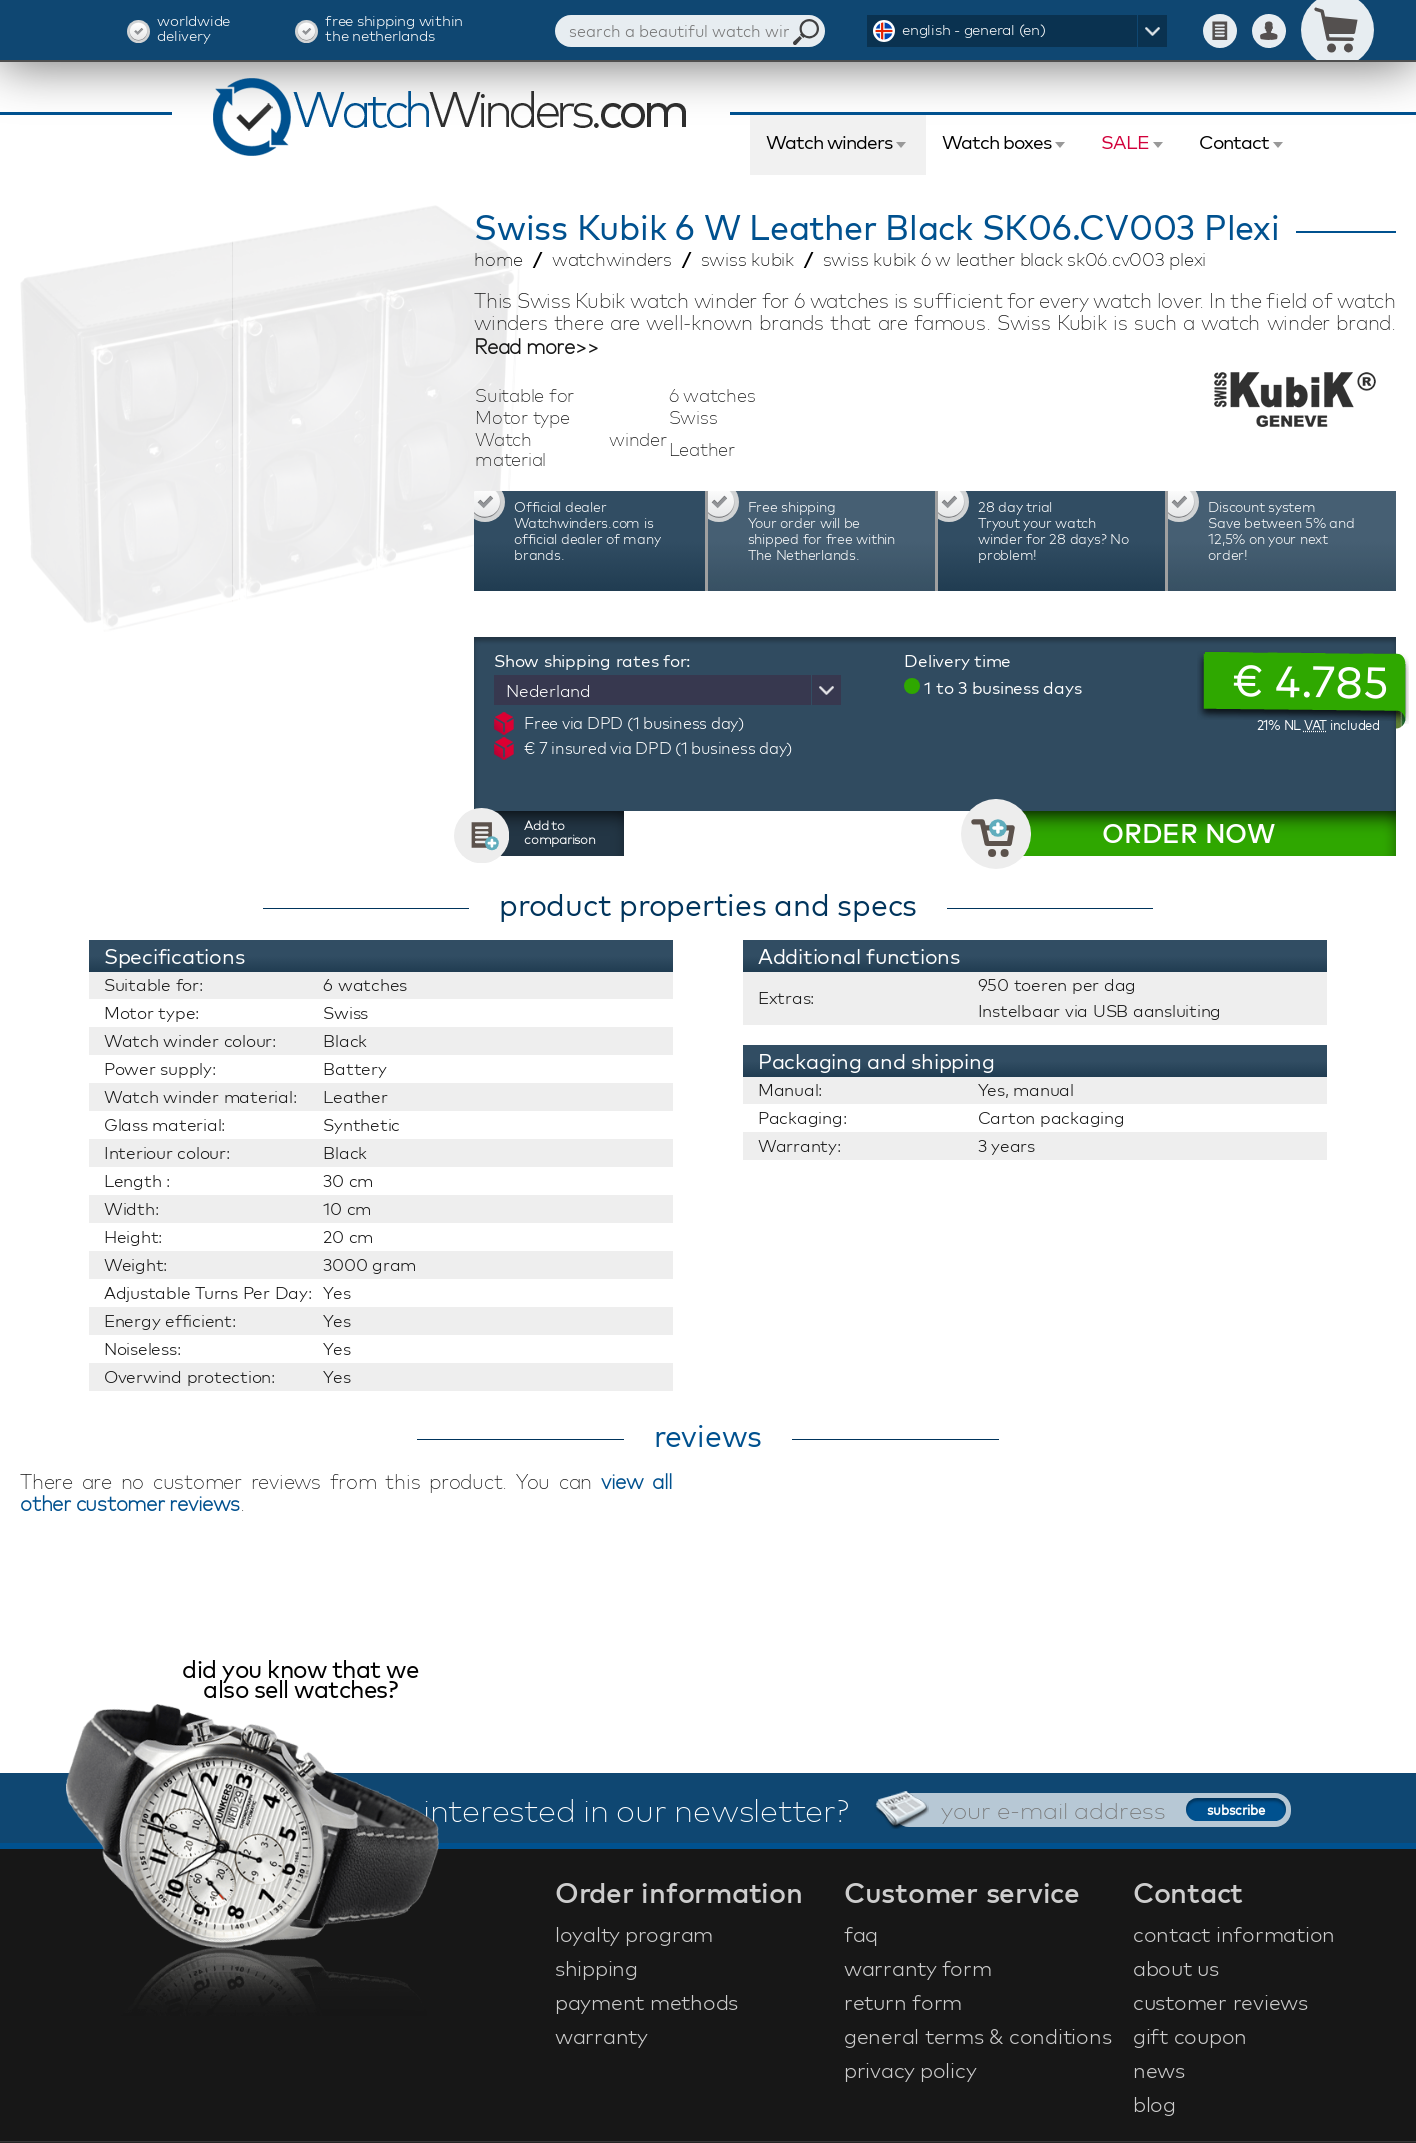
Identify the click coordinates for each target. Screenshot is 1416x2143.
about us (1176, 1968)
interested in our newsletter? (636, 1810)
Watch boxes (996, 142)
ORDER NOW (1188, 833)
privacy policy (910, 2070)
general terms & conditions (978, 2036)
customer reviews (1220, 2002)
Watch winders (829, 142)
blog (1154, 2104)
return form (903, 2002)
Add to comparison (560, 832)
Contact (1234, 142)
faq (861, 1934)
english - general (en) (974, 29)
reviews (708, 1436)
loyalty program (634, 1934)
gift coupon (1190, 2036)
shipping (596, 1968)
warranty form (918, 1968)
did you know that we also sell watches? (300, 1681)
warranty (601, 2036)
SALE (1125, 142)
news (1159, 2070)
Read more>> (536, 347)
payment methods (646, 2002)
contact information (1234, 1934)
